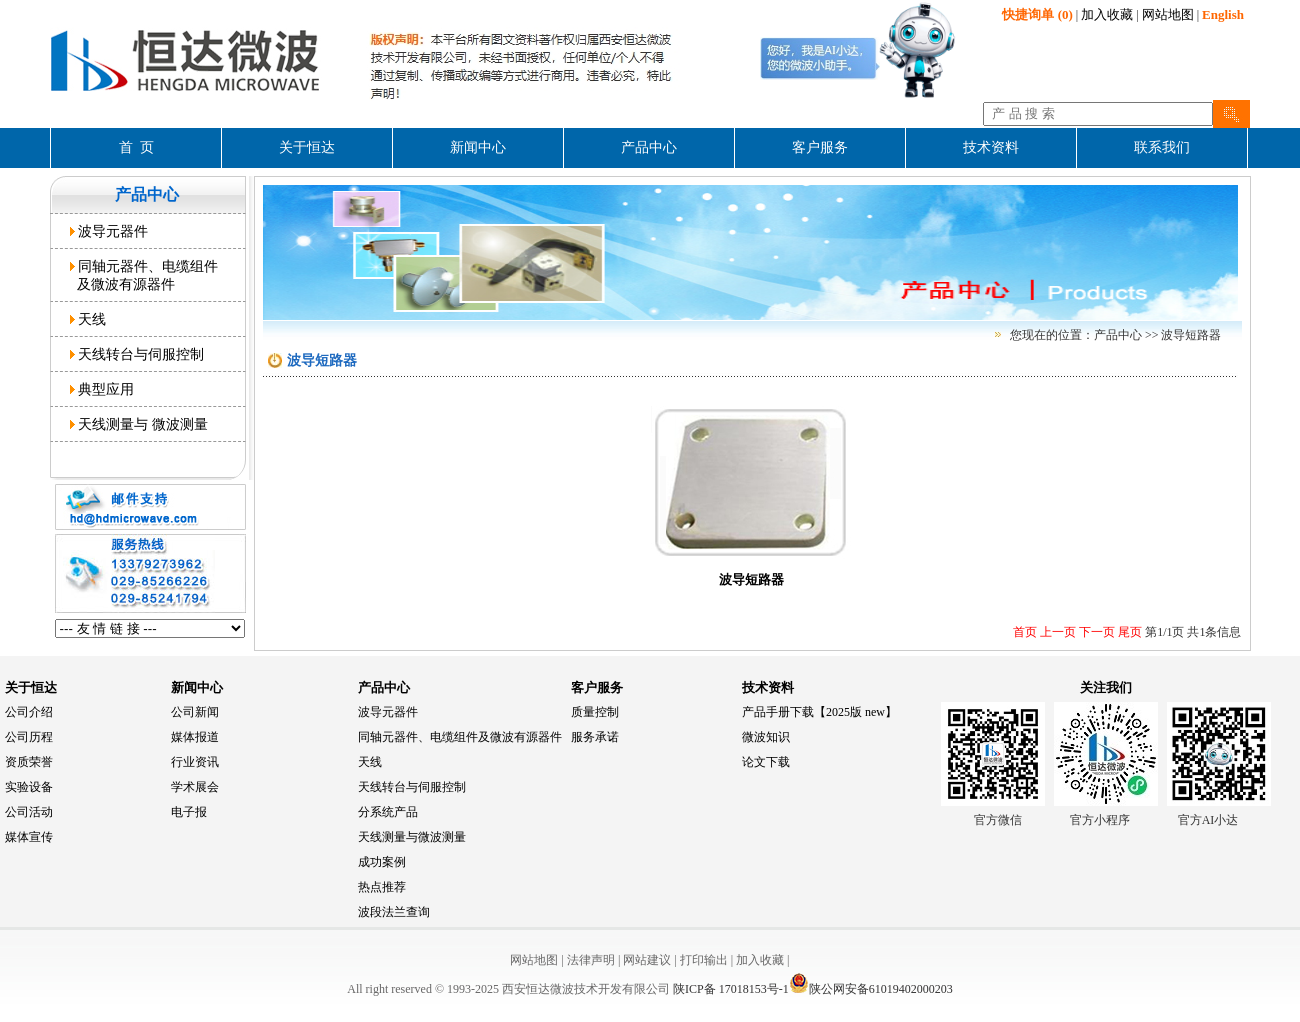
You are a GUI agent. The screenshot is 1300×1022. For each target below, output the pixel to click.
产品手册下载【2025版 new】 (819, 712)
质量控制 (595, 712)
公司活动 (29, 812)
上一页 (1056, 632)
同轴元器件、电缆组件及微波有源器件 (460, 737)
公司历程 (29, 737)
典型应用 (102, 389)
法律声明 (591, 960)
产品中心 (384, 687)
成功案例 (382, 862)
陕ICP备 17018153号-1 (731, 989)
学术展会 (195, 787)
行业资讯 (195, 762)
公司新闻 (195, 712)
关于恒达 (31, 687)
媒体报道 (195, 737)
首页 (1025, 632)
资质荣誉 (29, 762)
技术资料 (768, 687)
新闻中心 (197, 687)
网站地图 (1168, 14)
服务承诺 (595, 737)
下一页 (1095, 632)
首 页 (136, 147)
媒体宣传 (29, 837)
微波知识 (766, 737)
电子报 (189, 812)
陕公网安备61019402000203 (871, 989)
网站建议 (647, 960)
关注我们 (1106, 687)
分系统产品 (388, 812)
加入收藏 (1107, 14)
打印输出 (704, 960)
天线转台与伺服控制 (137, 354)
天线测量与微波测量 (412, 837)
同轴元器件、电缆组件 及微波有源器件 (144, 275)
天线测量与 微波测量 (139, 424)
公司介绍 (29, 712)
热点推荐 (382, 887)
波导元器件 (109, 231)
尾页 (1128, 632)
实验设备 (29, 787)
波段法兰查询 (394, 912)
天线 (88, 319)
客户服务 (597, 687)
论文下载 (766, 762)
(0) (1037, 14)
